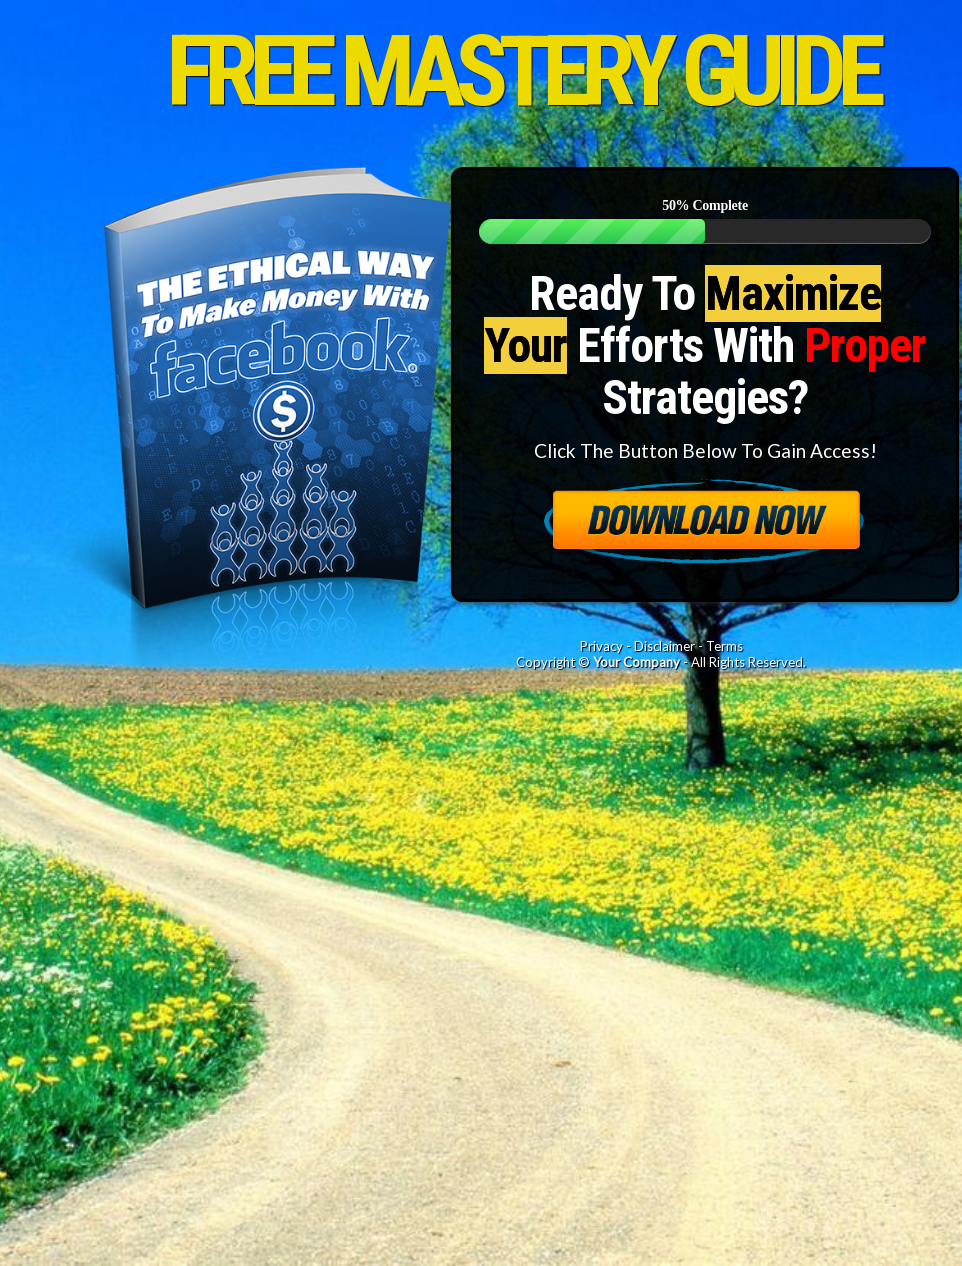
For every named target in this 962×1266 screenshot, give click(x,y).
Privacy (601, 646)
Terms (724, 646)
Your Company (636, 662)
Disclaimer (664, 646)
